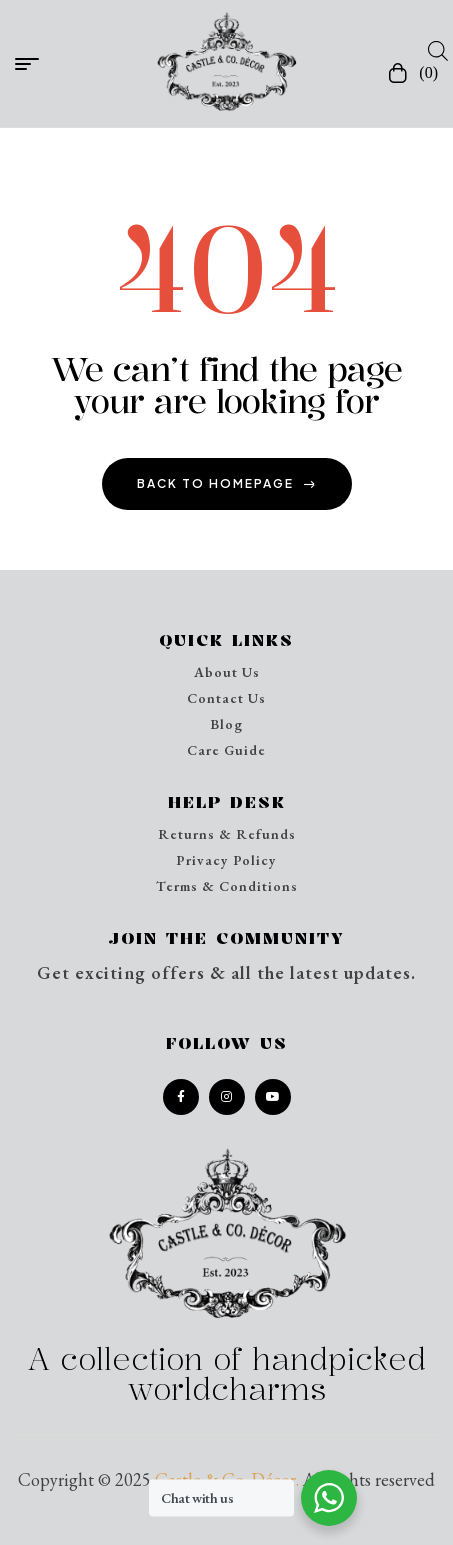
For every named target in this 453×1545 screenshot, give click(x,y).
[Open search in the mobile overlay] (433, 50)
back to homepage (227, 483)
